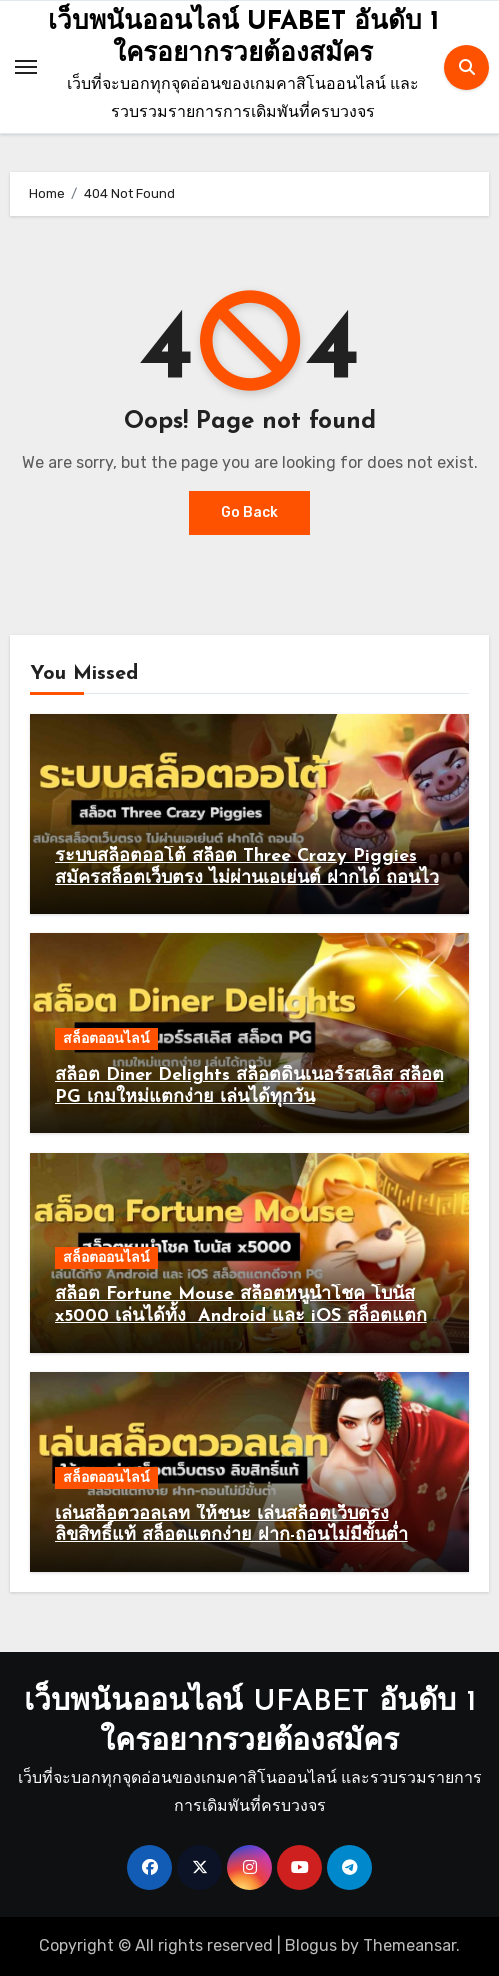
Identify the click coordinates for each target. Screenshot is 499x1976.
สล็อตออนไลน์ (106, 1038)
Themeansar (409, 1945)
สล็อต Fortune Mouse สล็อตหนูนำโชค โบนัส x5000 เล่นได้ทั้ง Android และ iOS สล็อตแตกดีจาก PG (247, 1316)
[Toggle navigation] (26, 67)
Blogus (311, 1945)
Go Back (249, 512)
